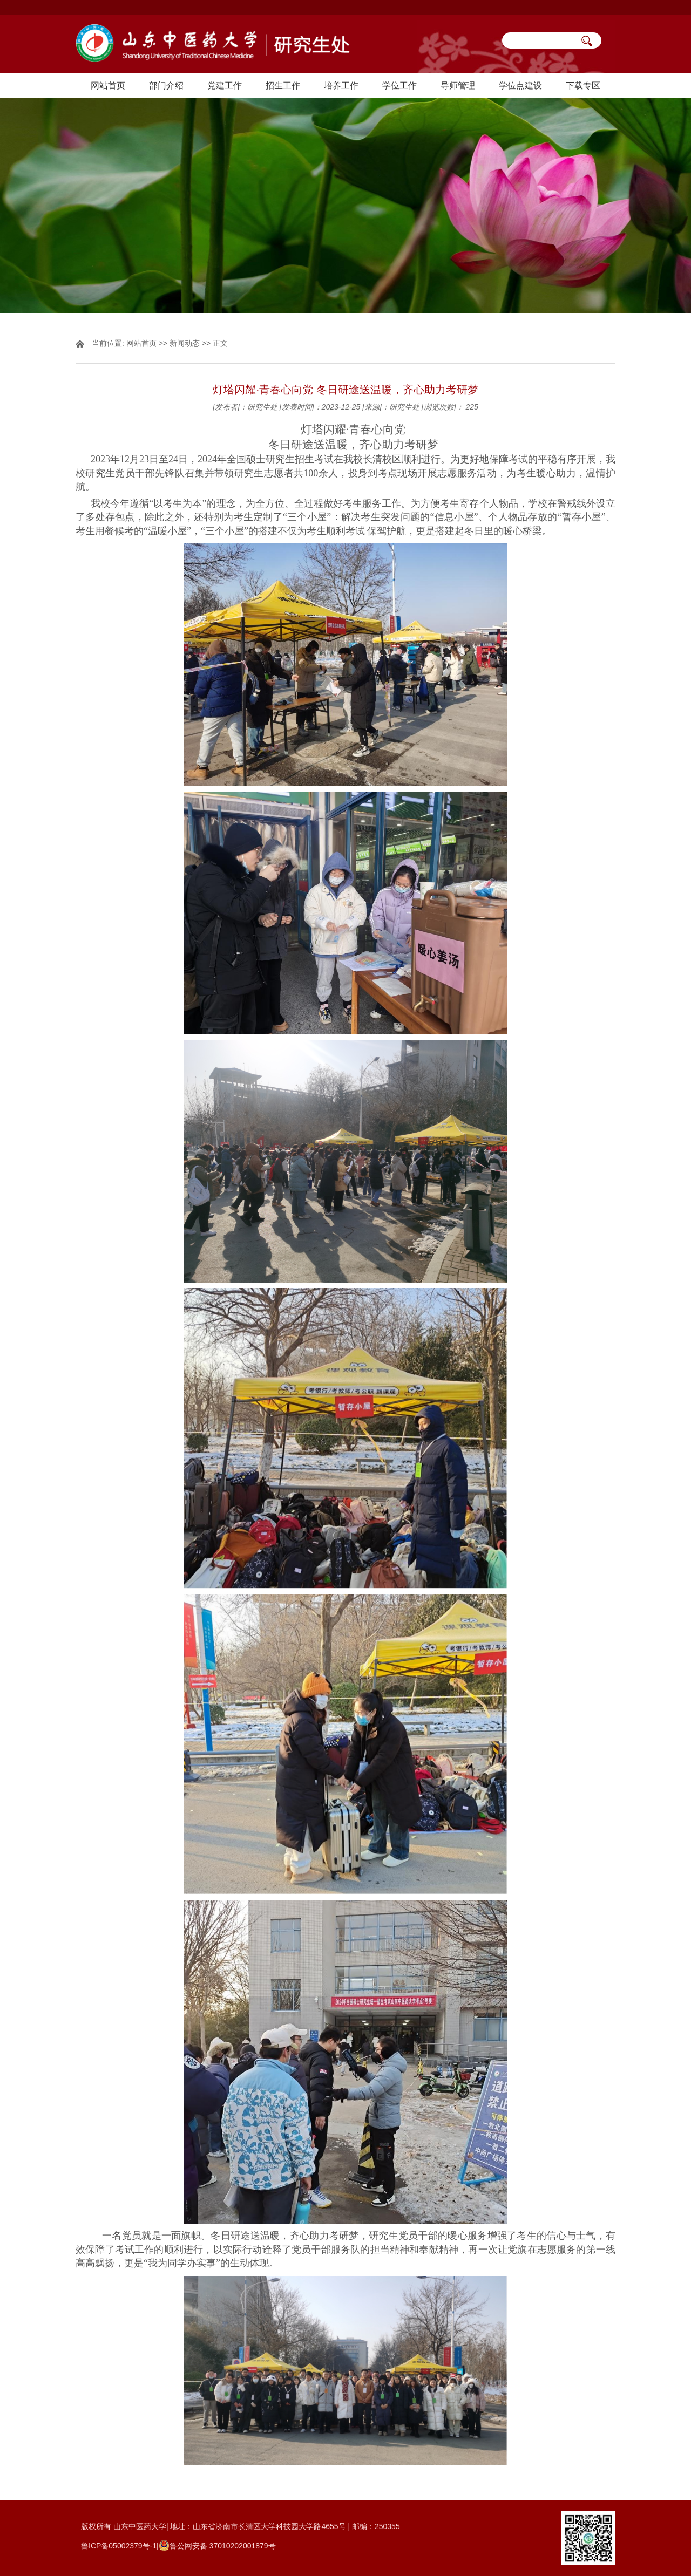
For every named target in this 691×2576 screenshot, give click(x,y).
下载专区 (583, 85)
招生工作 (283, 85)
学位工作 (399, 85)
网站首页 (108, 85)
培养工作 (341, 85)
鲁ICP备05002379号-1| (120, 2545)
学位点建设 (520, 85)
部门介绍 (166, 85)
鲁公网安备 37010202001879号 (223, 2545)
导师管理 (458, 85)
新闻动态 (185, 343)
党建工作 (224, 85)
